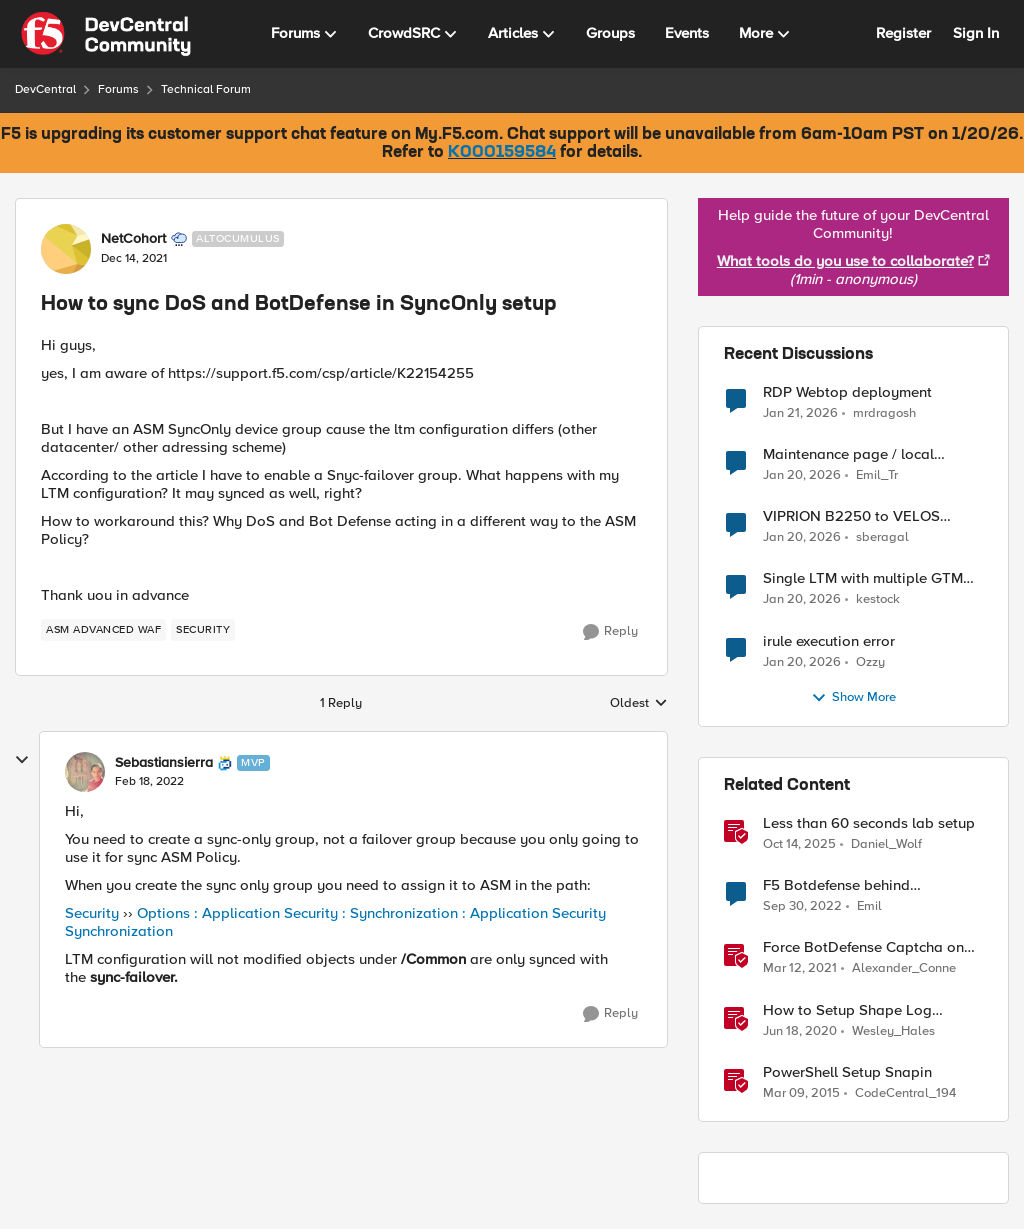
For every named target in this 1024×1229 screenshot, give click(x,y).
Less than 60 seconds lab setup (869, 823)
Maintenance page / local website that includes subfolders (871, 454)
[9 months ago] (799, 845)
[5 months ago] (800, 414)
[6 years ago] (800, 1031)
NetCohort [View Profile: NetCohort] (133, 239)
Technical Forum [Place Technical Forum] (206, 89)
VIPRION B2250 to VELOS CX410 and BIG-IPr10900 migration (851, 516)
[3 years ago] (802, 907)
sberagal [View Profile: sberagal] (882, 537)
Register (903, 33)
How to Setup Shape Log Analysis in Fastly (847, 1010)
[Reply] (610, 632)
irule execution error (829, 641)
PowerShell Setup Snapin (847, 1072)
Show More (853, 698)
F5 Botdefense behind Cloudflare (836, 885)
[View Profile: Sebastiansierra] (85, 772)
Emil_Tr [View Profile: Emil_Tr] (877, 475)
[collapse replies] (22, 760)
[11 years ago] (801, 1093)
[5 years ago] (800, 969)
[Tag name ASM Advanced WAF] (103, 630)
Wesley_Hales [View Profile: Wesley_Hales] (893, 1030)
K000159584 (502, 153)
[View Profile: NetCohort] (66, 249)
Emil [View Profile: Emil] (869, 906)
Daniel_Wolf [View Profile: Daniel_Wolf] (886, 844)
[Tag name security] (203, 630)
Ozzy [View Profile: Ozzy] (870, 661)
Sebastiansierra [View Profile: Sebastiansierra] (164, 763)
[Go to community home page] (106, 34)
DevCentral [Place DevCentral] (45, 89)
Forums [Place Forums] (118, 89)
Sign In (976, 33)
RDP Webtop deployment (847, 392)
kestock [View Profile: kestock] (878, 599)
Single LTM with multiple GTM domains (863, 578)
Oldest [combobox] (639, 704)
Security (92, 913)
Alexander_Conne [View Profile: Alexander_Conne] (904, 968)
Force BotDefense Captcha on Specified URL (863, 947)
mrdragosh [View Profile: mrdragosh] (884, 413)
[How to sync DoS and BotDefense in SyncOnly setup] (149, 782)
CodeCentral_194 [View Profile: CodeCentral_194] (905, 1092)
